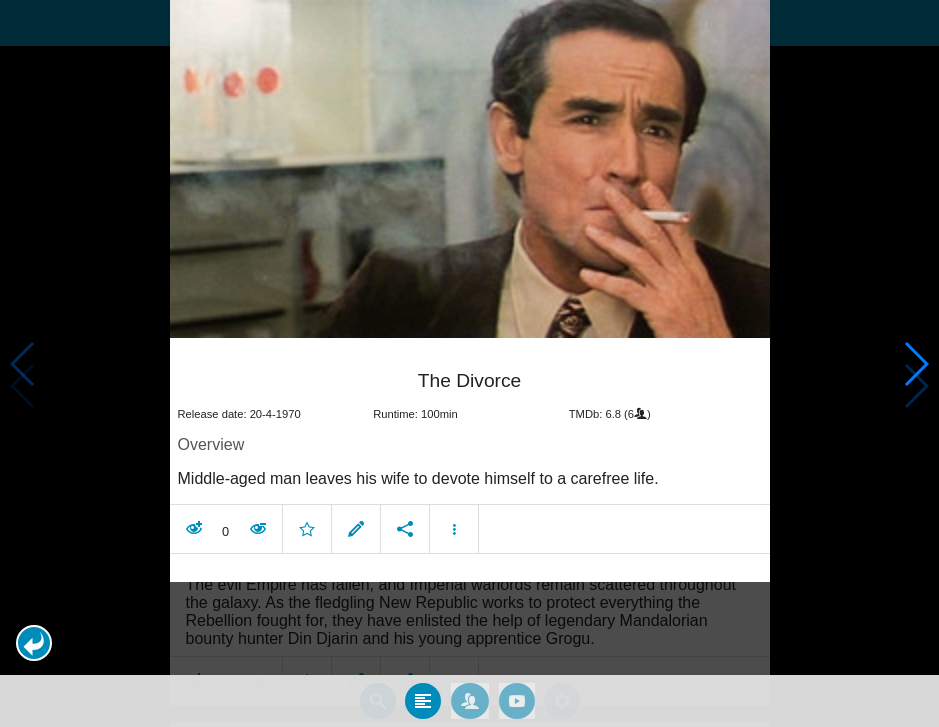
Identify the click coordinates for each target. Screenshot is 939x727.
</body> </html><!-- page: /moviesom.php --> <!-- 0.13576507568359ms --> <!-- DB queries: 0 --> (469, 363)
